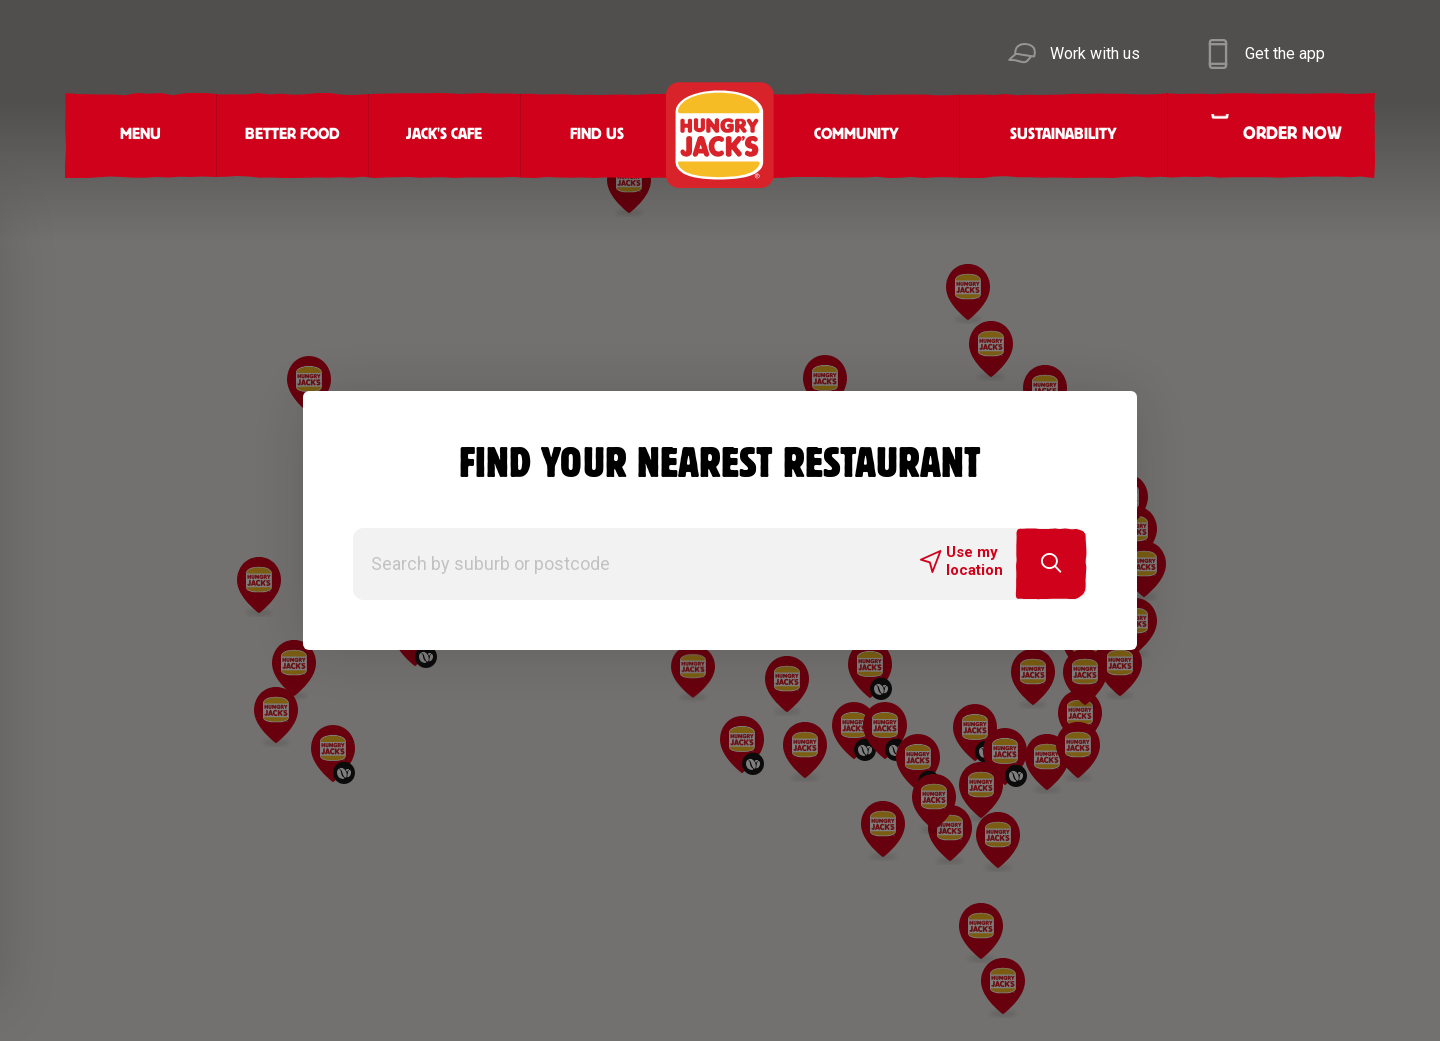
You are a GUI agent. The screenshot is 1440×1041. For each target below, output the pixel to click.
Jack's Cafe (444, 134)
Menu (140, 134)
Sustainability (1063, 134)
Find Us (597, 134)
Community (856, 134)
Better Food (292, 134)
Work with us (1095, 53)
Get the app (1285, 53)
